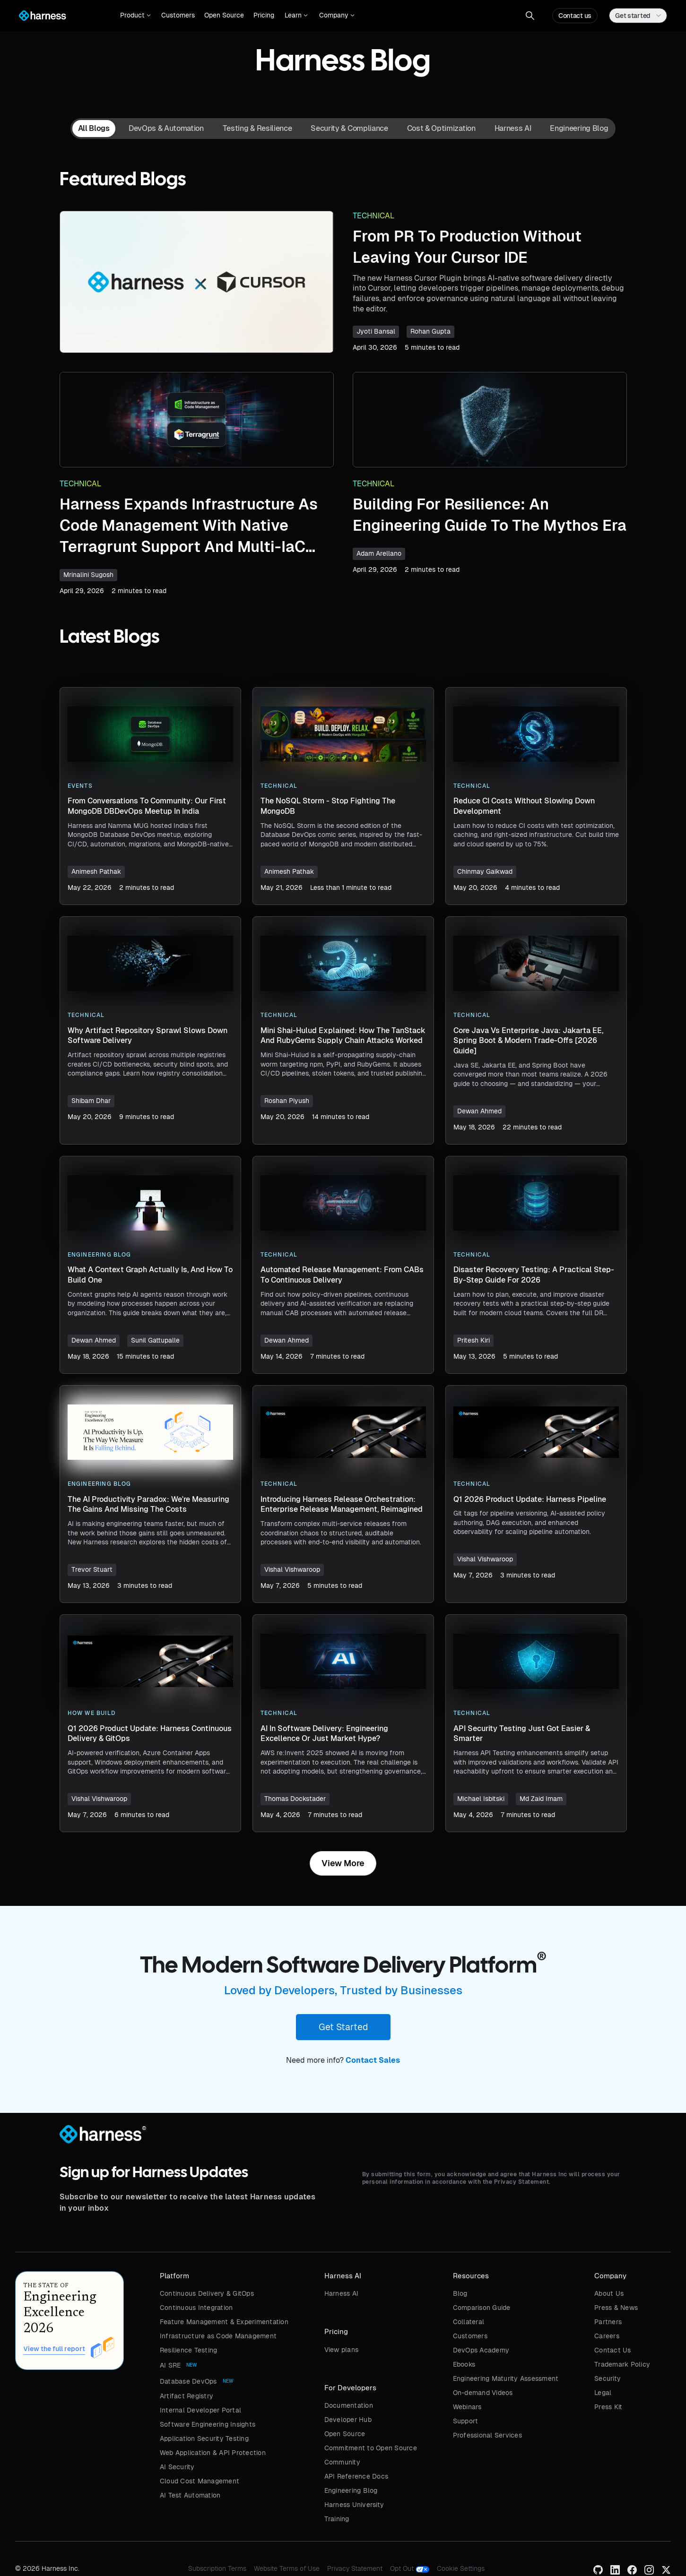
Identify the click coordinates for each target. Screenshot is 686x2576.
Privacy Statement (354, 2568)
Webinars (467, 2407)
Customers (178, 15)
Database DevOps (188, 2381)
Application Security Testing (204, 2438)
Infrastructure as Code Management (218, 2336)
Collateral (469, 2321)
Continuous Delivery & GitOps (207, 2293)
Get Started (343, 2027)
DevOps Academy (481, 2350)
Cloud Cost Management (199, 2481)
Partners (608, 2321)
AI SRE (170, 2365)
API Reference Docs (356, 2476)
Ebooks (464, 2364)
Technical (373, 215)
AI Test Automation (190, 2495)
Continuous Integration (196, 2307)
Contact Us (612, 2350)
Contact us (574, 15)
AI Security (177, 2467)
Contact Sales (373, 2060)
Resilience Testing (188, 2350)
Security (607, 2378)
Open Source (224, 15)
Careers (606, 2336)
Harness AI (341, 2293)
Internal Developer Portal (200, 2410)
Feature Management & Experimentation (224, 2321)
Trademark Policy (622, 2364)
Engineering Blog (351, 2490)
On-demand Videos (483, 2392)
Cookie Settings (461, 2568)
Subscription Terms (217, 2568)
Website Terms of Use (287, 2568)
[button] (135, 15)
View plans (341, 2349)
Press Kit (608, 2407)
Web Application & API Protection (213, 2452)
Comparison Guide (482, 2307)
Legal (602, 2392)
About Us (609, 2293)
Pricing (263, 15)
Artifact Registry (186, 2396)
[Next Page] (343, 1863)
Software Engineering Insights (207, 2424)
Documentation (348, 2405)
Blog (460, 2293)
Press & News (616, 2307)
